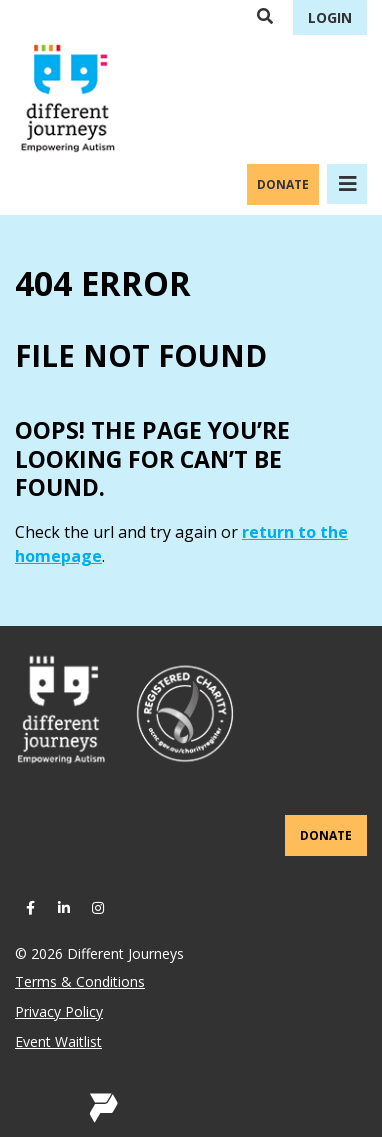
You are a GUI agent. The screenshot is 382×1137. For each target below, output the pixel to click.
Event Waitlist (58, 1041)
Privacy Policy (59, 1011)
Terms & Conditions (80, 981)
